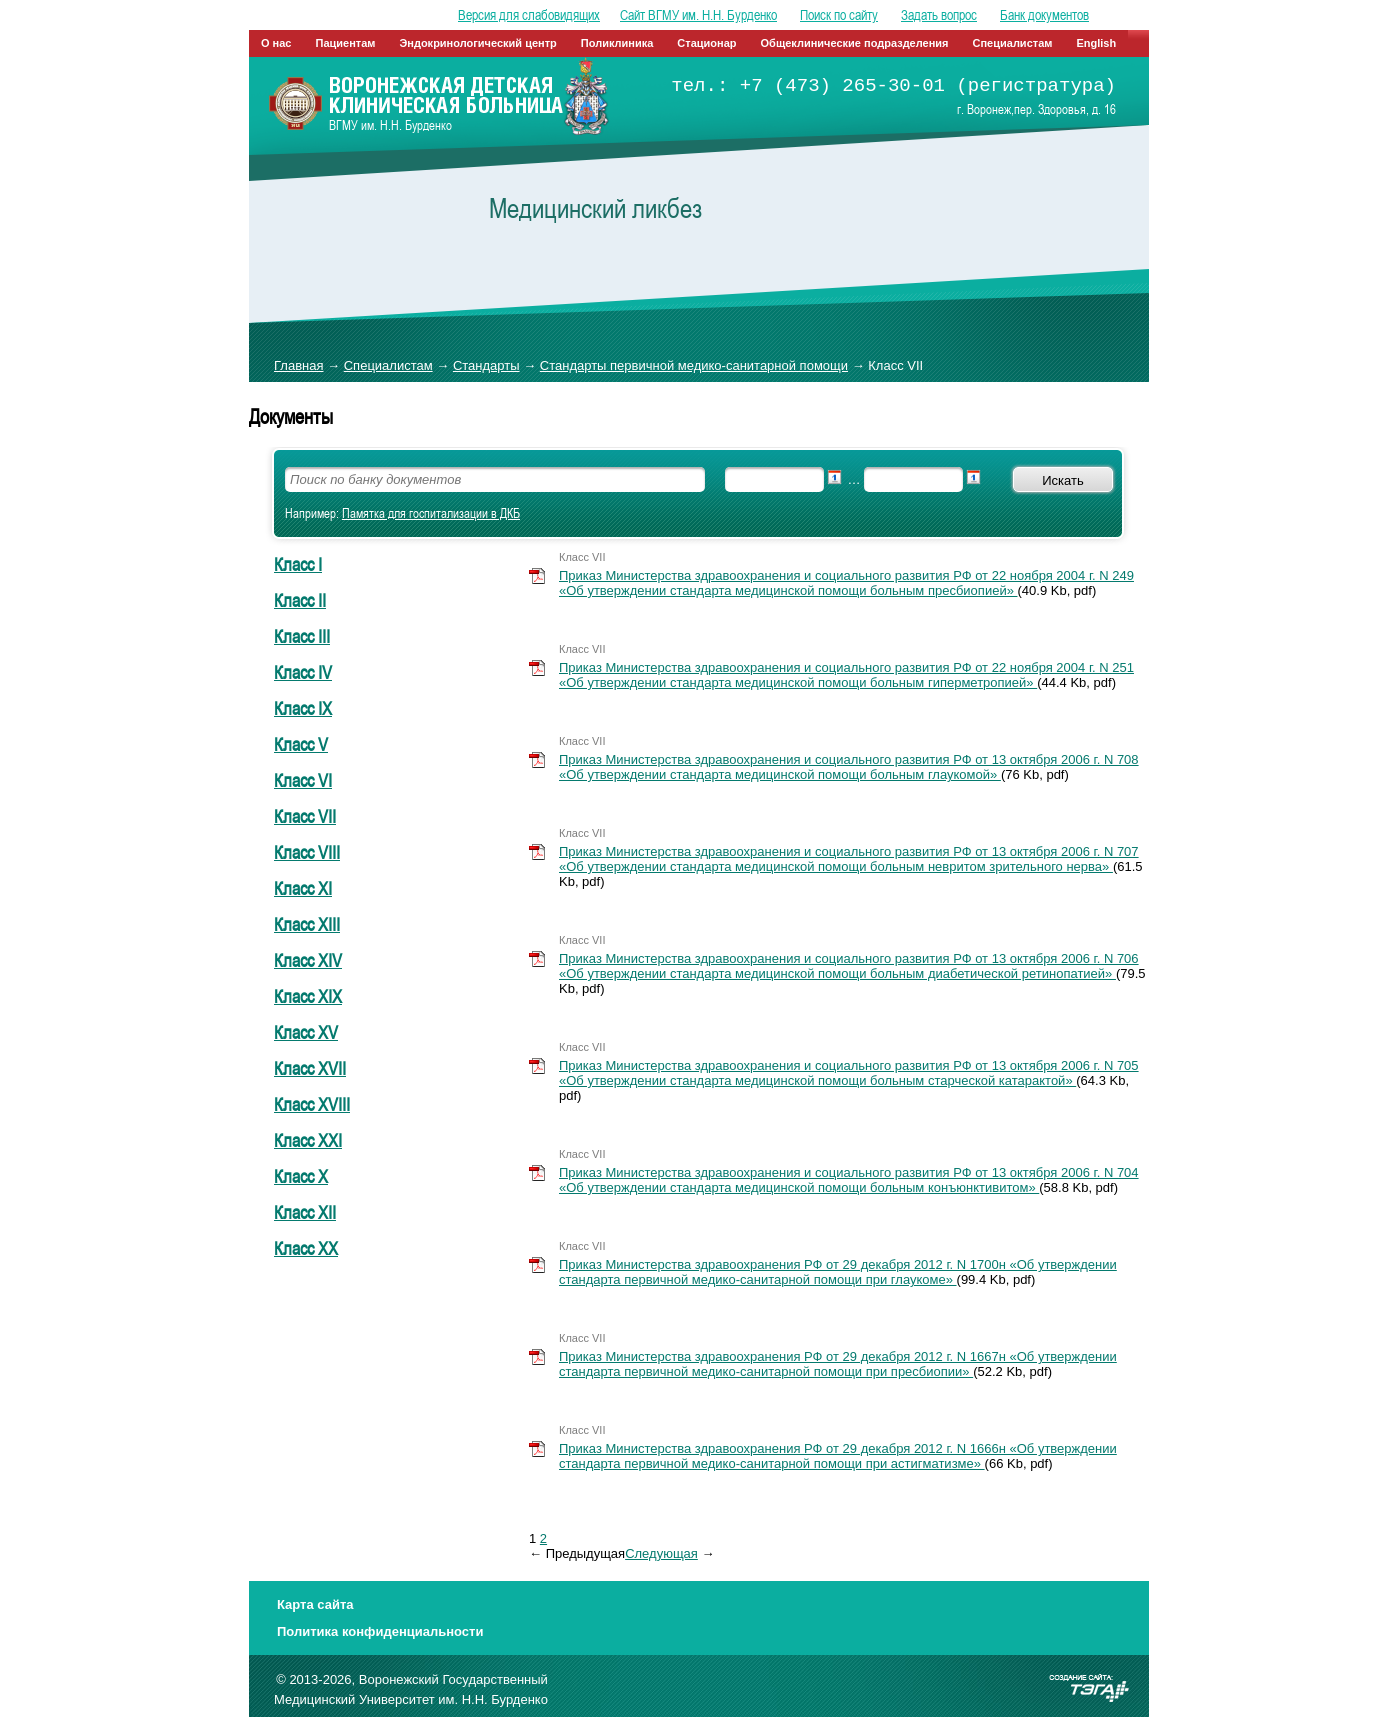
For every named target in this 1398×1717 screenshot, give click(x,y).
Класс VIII (307, 852)
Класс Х (301, 1176)
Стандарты (486, 365)
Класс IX (303, 708)
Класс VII (305, 816)
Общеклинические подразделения (855, 43)
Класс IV (303, 672)
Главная (298, 365)
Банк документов (1044, 15)
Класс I (298, 564)
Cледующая (661, 1553)
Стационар (706, 43)
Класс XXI (308, 1140)
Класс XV (306, 1032)
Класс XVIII (312, 1104)
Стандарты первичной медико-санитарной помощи (694, 365)
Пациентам (346, 43)
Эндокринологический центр (477, 43)
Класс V (301, 744)
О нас (276, 43)
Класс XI (303, 888)
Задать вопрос (939, 15)
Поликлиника (617, 43)
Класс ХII (305, 1212)
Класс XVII (310, 1068)
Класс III (302, 636)
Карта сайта (315, 1604)
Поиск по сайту (839, 15)
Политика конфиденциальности (380, 1631)
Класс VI (303, 780)
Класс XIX (308, 996)
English (1096, 43)
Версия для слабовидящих (529, 15)
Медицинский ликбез (595, 208)
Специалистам (1013, 43)
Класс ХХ (306, 1248)
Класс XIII (307, 924)
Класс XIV (308, 960)
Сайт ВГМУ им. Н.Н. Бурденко (698, 15)
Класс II (300, 600)
